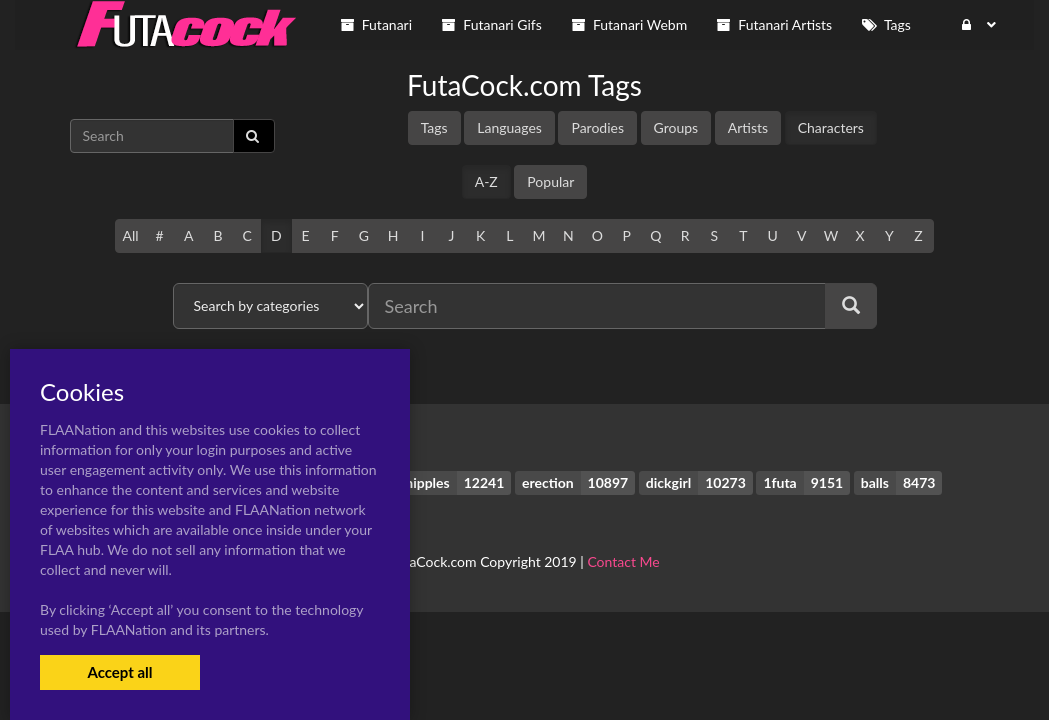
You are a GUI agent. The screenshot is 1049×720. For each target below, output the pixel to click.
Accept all (119, 672)
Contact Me (623, 561)
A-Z (486, 181)
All (130, 235)
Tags (434, 127)
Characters (831, 127)
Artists (748, 127)
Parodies (597, 127)
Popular (550, 181)
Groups (676, 127)
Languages (509, 127)
